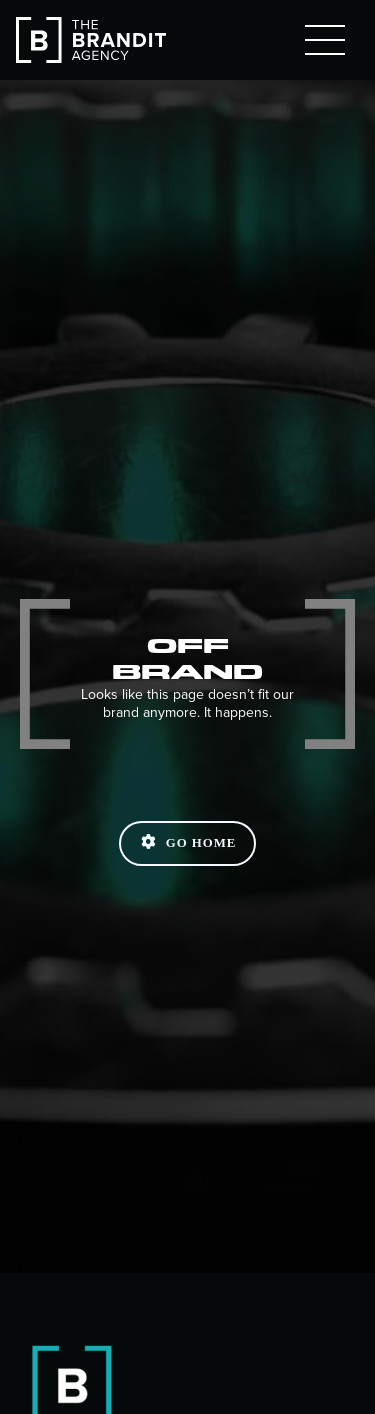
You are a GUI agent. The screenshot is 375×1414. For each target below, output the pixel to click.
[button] (325, 40)
